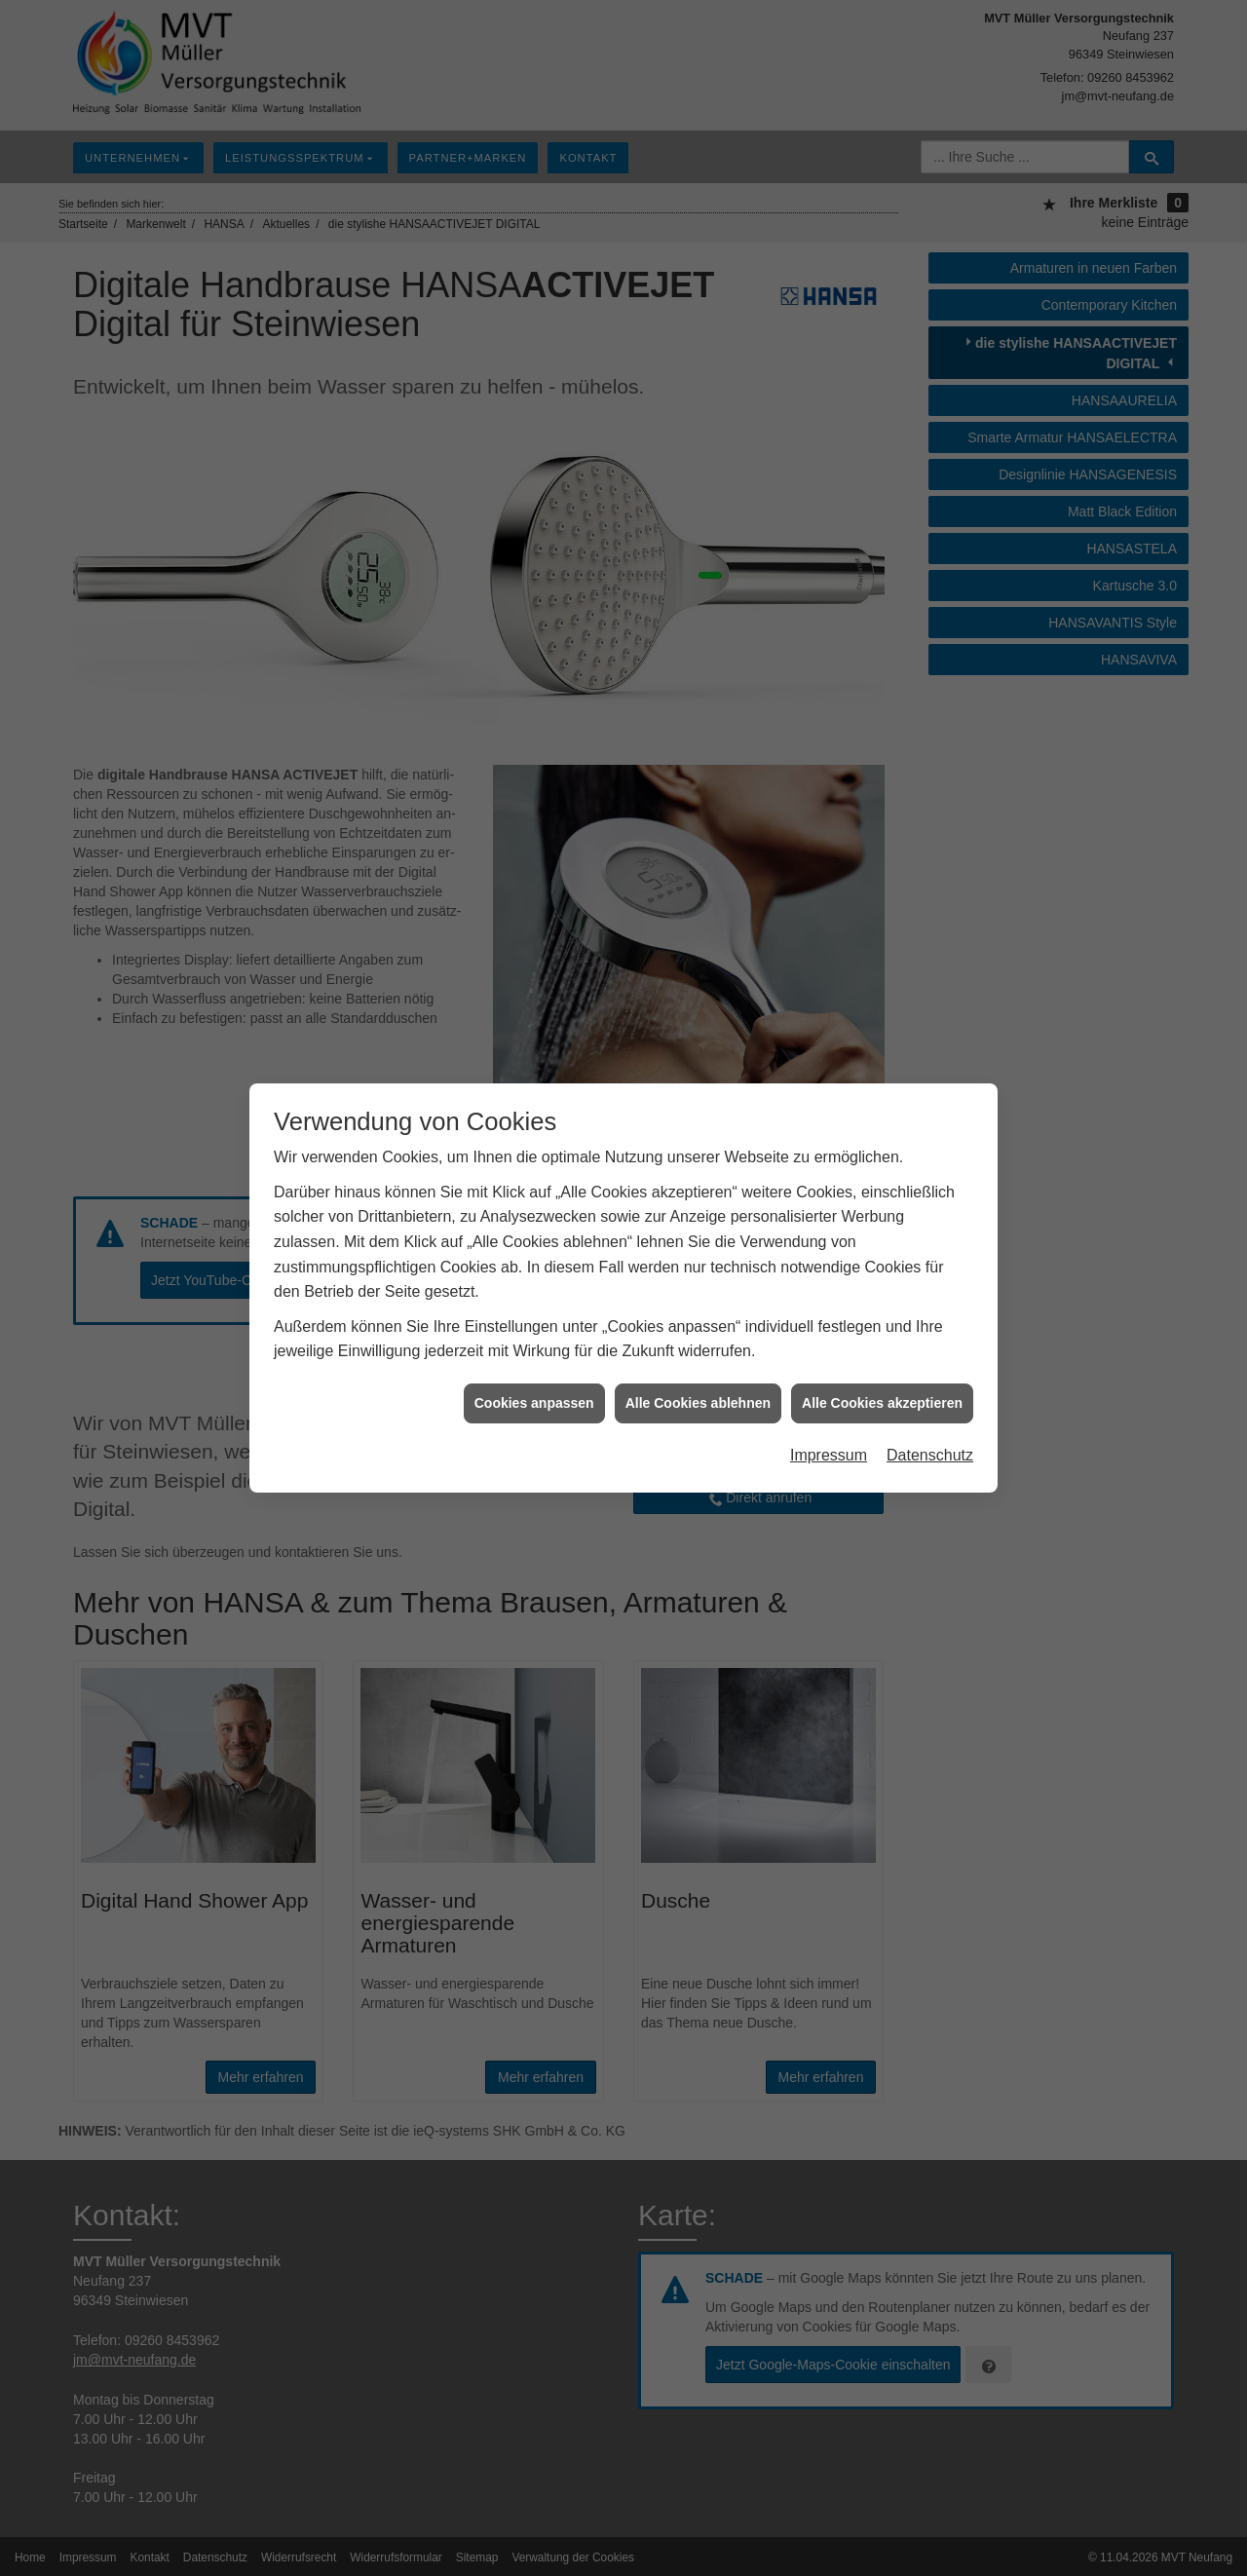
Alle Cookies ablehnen (698, 1402)
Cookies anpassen (534, 1402)
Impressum (828, 1455)
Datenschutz (930, 1455)
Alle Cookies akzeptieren (882, 1402)
